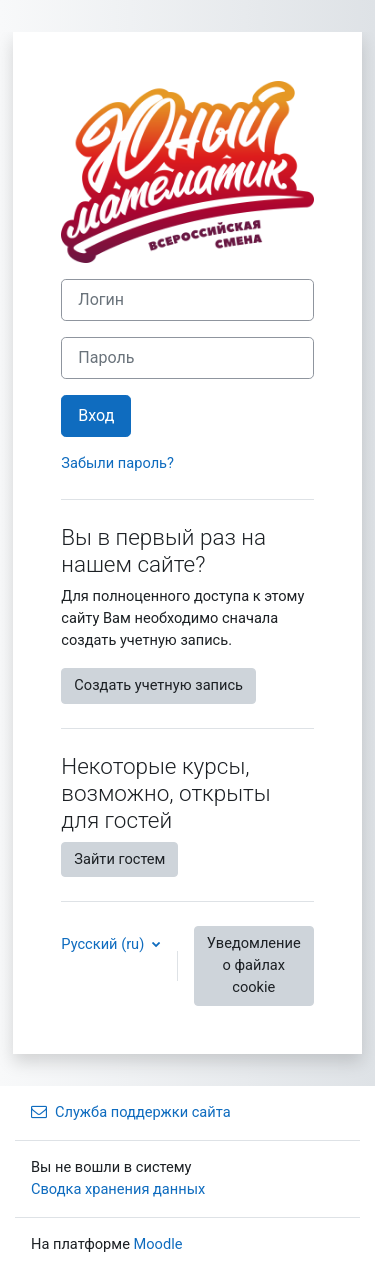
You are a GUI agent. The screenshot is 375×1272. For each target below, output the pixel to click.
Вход (96, 415)
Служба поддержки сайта (131, 1112)
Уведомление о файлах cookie (254, 965)
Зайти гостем (119, 859)
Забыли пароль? (117, 463)
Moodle (158, 1244)
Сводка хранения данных (118, 1189)
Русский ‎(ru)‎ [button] (104, 944)
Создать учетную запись (158, 685)
